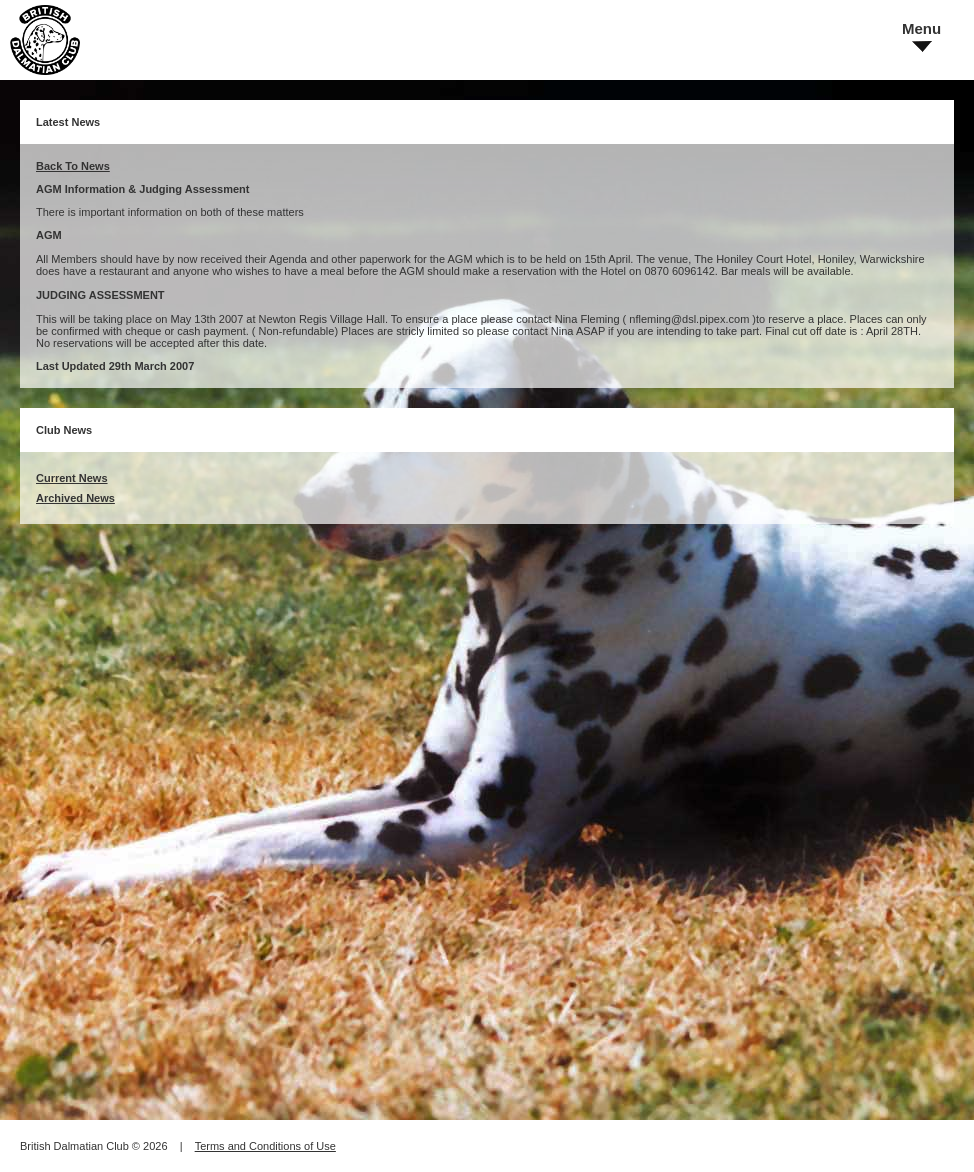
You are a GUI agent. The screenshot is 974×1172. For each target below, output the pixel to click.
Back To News (73, 166)
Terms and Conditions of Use (265, 1146)
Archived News (75, 498)
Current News (72, 478)
